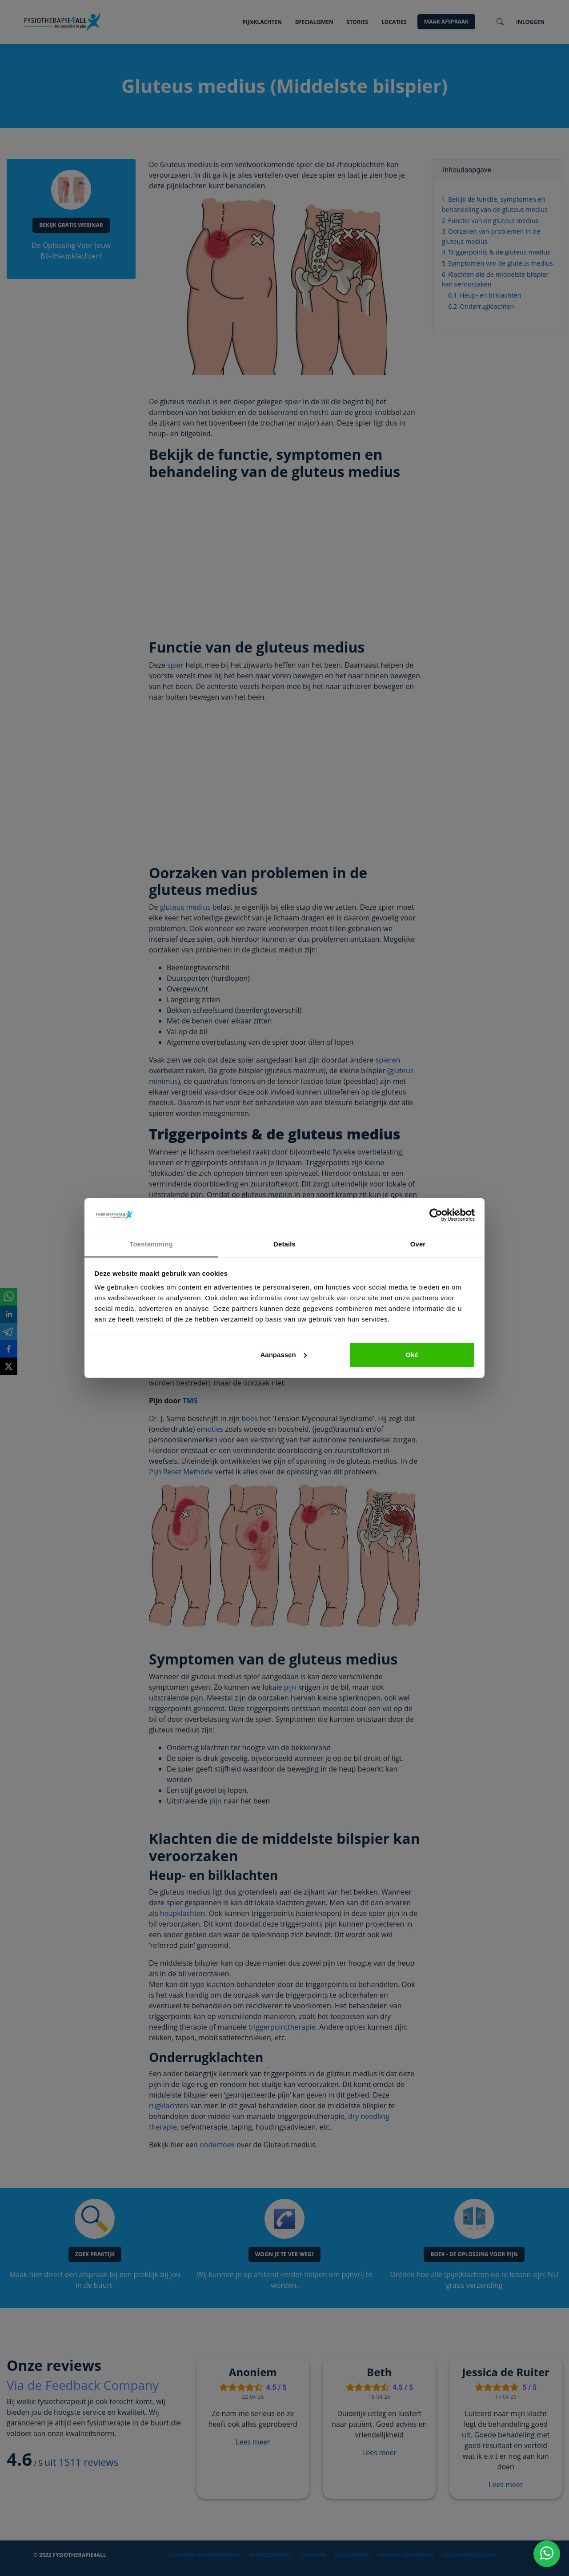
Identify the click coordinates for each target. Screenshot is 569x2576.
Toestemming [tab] (151, 1244)
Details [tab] (284, 1244)
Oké (411, 1354)
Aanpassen (283, 1354)
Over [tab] (418, 1244)
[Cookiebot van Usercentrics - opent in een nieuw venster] (436, 1215)
